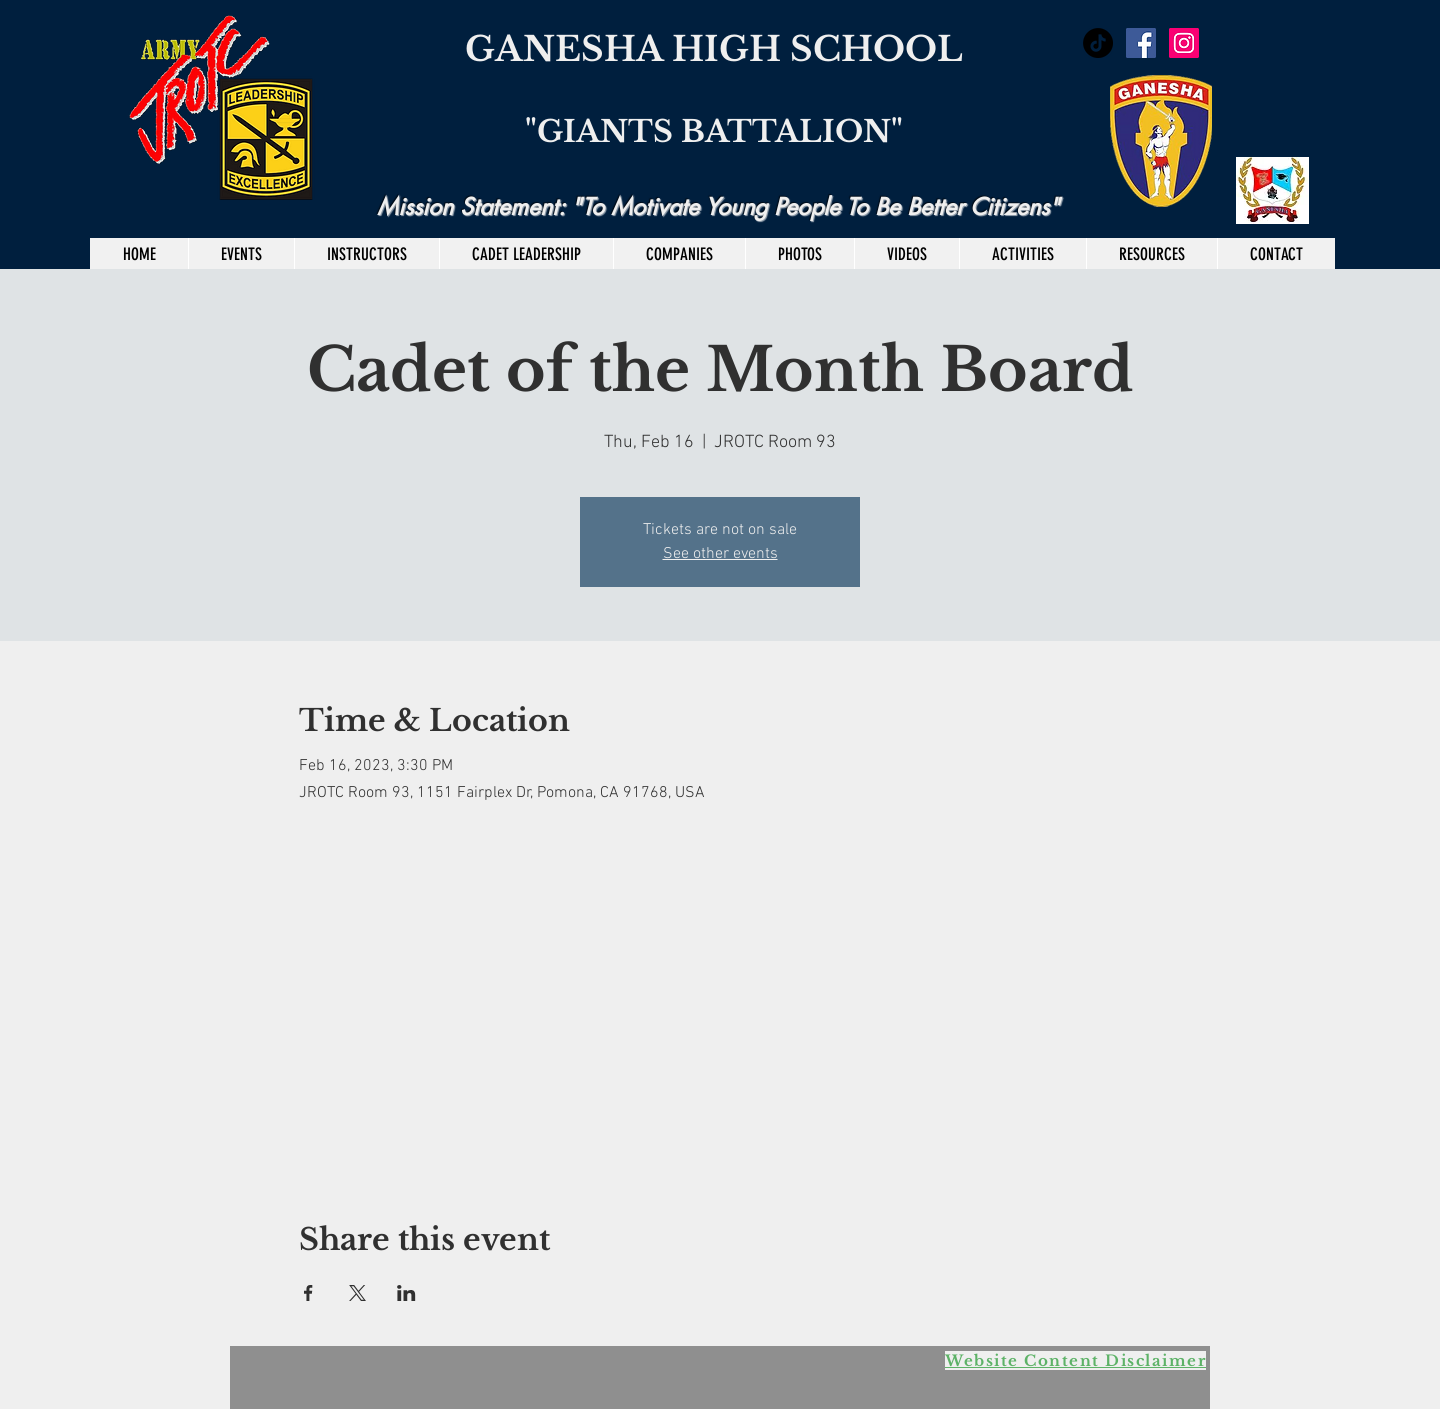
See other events (720, 554)
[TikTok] (1098, 43)
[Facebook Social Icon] (1141, 43)
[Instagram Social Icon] (1184, 43)
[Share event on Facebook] (308, 1293)
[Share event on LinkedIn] (406, 1293)
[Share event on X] (357, 1293)
